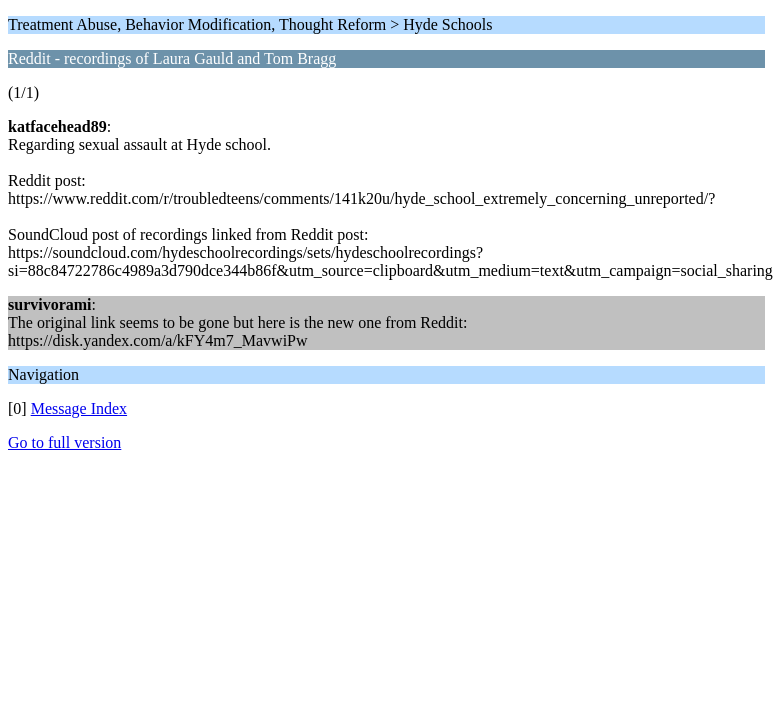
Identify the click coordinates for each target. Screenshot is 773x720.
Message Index (79, 408)
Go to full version (64, 442)
